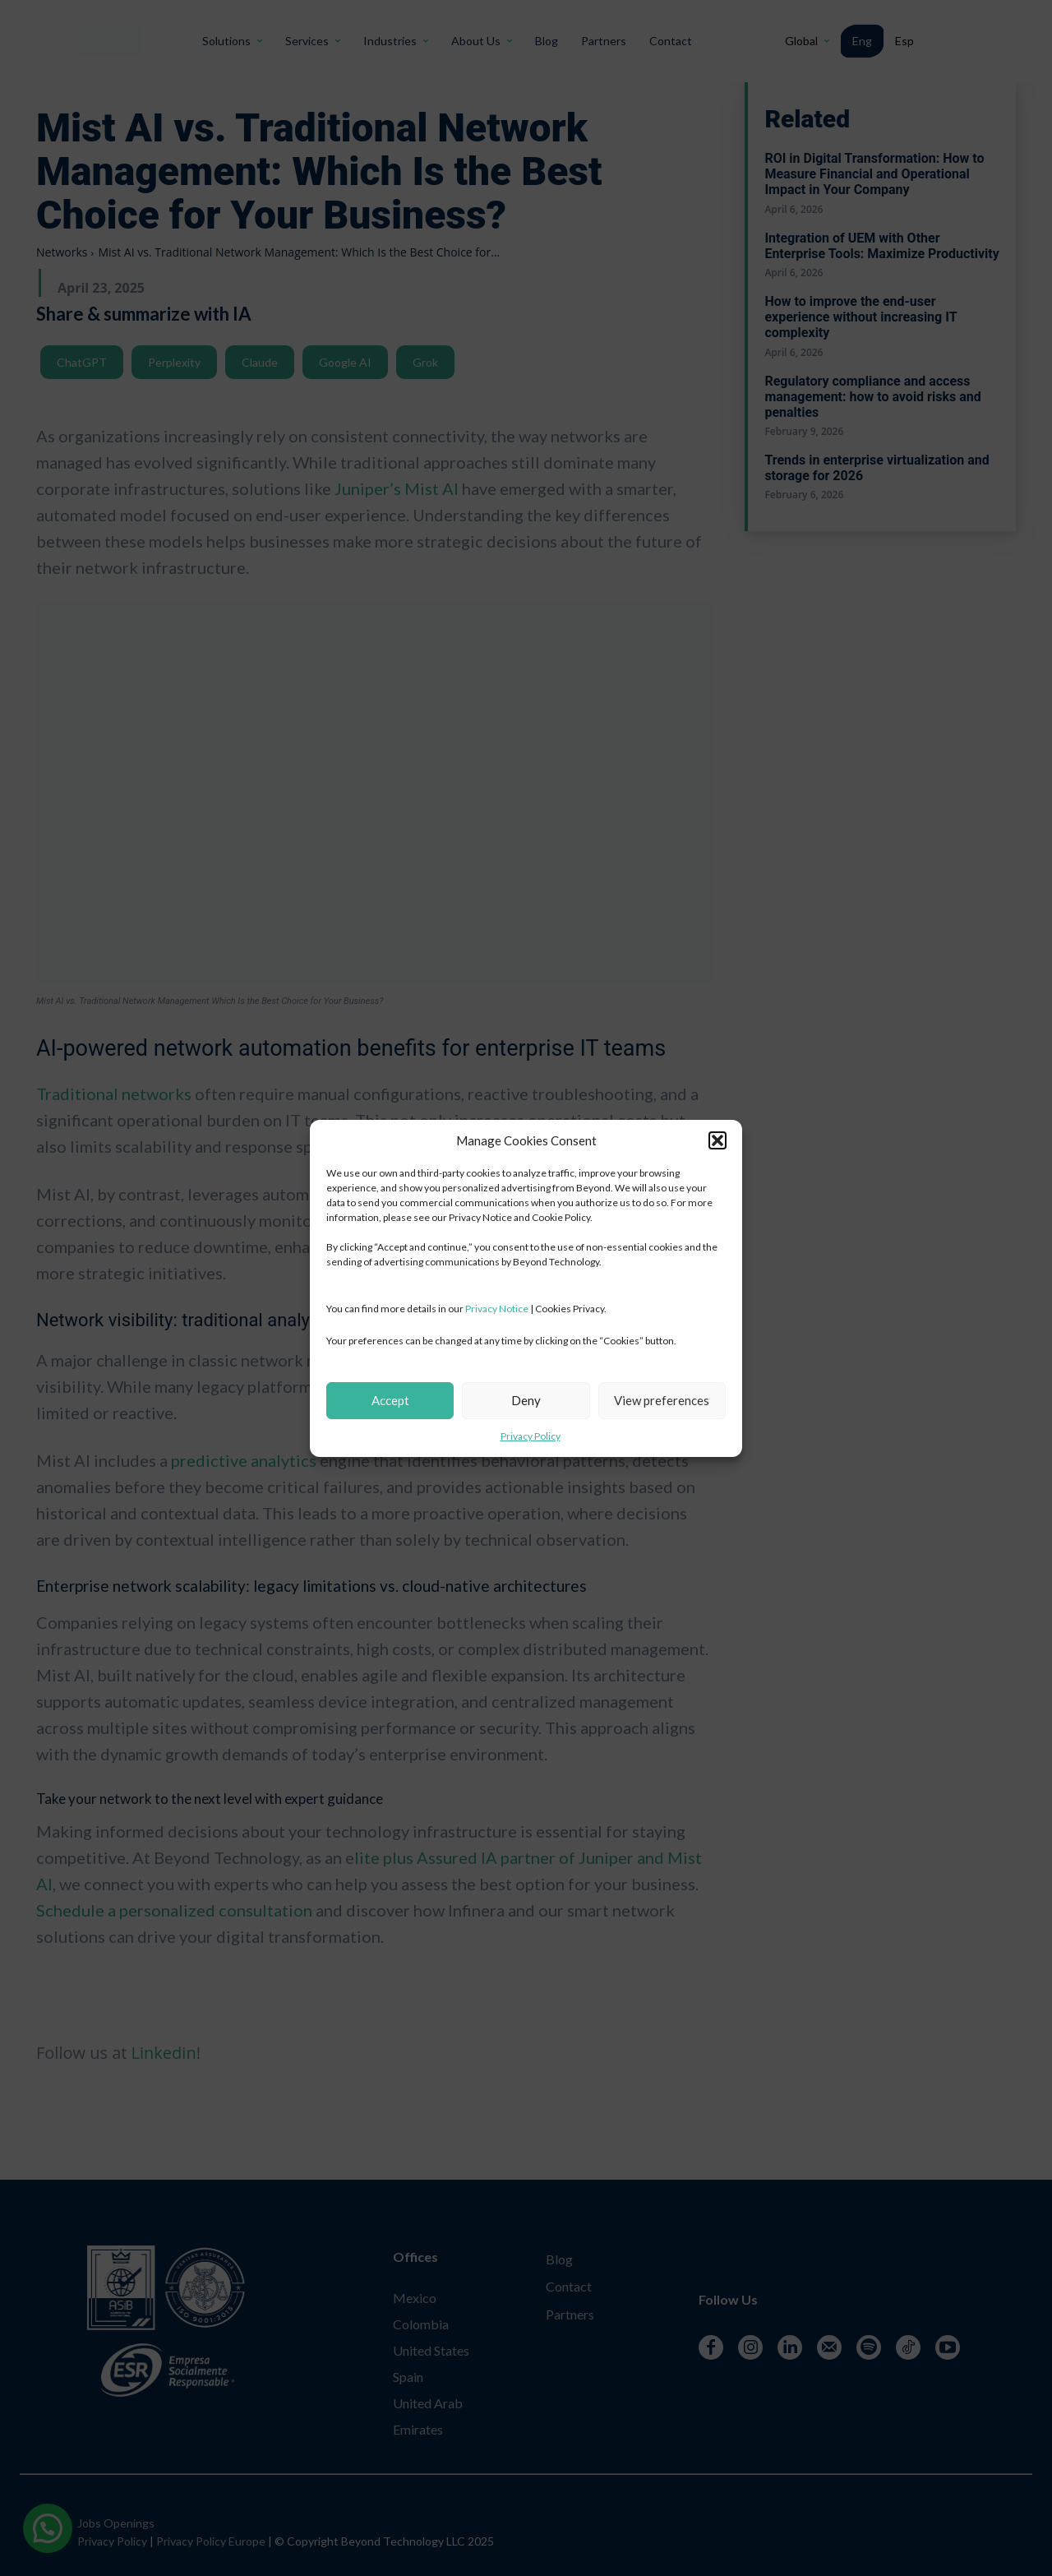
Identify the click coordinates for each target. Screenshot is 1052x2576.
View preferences (661, 1400)
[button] (717, 1140)
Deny (526, 1400)
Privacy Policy (531, 1436)
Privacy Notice (496, 1308)
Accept (390, 1400)
